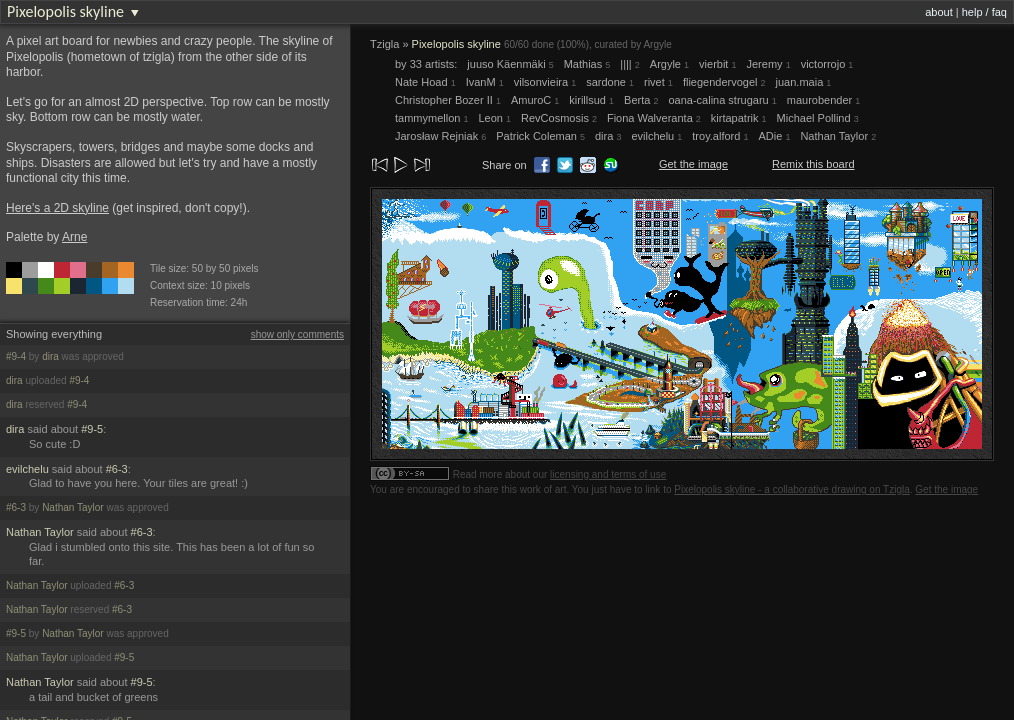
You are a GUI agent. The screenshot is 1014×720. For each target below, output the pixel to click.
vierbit (717, 64)
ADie (774, 136)
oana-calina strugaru (722, 100)
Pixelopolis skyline (65, 11)
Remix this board (813, 164)
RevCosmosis (559, 118)
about (939, 12)
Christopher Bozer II (448, 100)
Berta (641, 100)
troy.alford (720, 136)
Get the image (693, 164)
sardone (610, 82)
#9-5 (92, 429)
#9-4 (16, 356)
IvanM (485, 82)
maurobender (824, 100)
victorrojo (827, 64)
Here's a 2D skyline (57, 208)
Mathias (587, 64)
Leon (494, 118)
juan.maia (804, 82)
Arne (74, 237)
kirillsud (591, 100)
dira (50, 356)
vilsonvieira (545, 82)
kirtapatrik (739, 118)
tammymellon (431, 118)
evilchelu (27, 469)
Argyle (657, 44)
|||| (630, 64)
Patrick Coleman (540, 136)
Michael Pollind (818, 118)
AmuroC (535, 100)
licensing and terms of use (608, 474)
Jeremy (769, 64)
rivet (658, 82)
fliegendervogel (724, 82)
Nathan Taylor (73, 507)
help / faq (984, 12)
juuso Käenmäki (510, 64)
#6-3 (117, 469)
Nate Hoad (425, 82)
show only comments (297, 334)
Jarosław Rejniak (440, 136)
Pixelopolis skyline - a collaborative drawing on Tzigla (792, 489)
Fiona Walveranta (654, 118)
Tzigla (384, 44)
